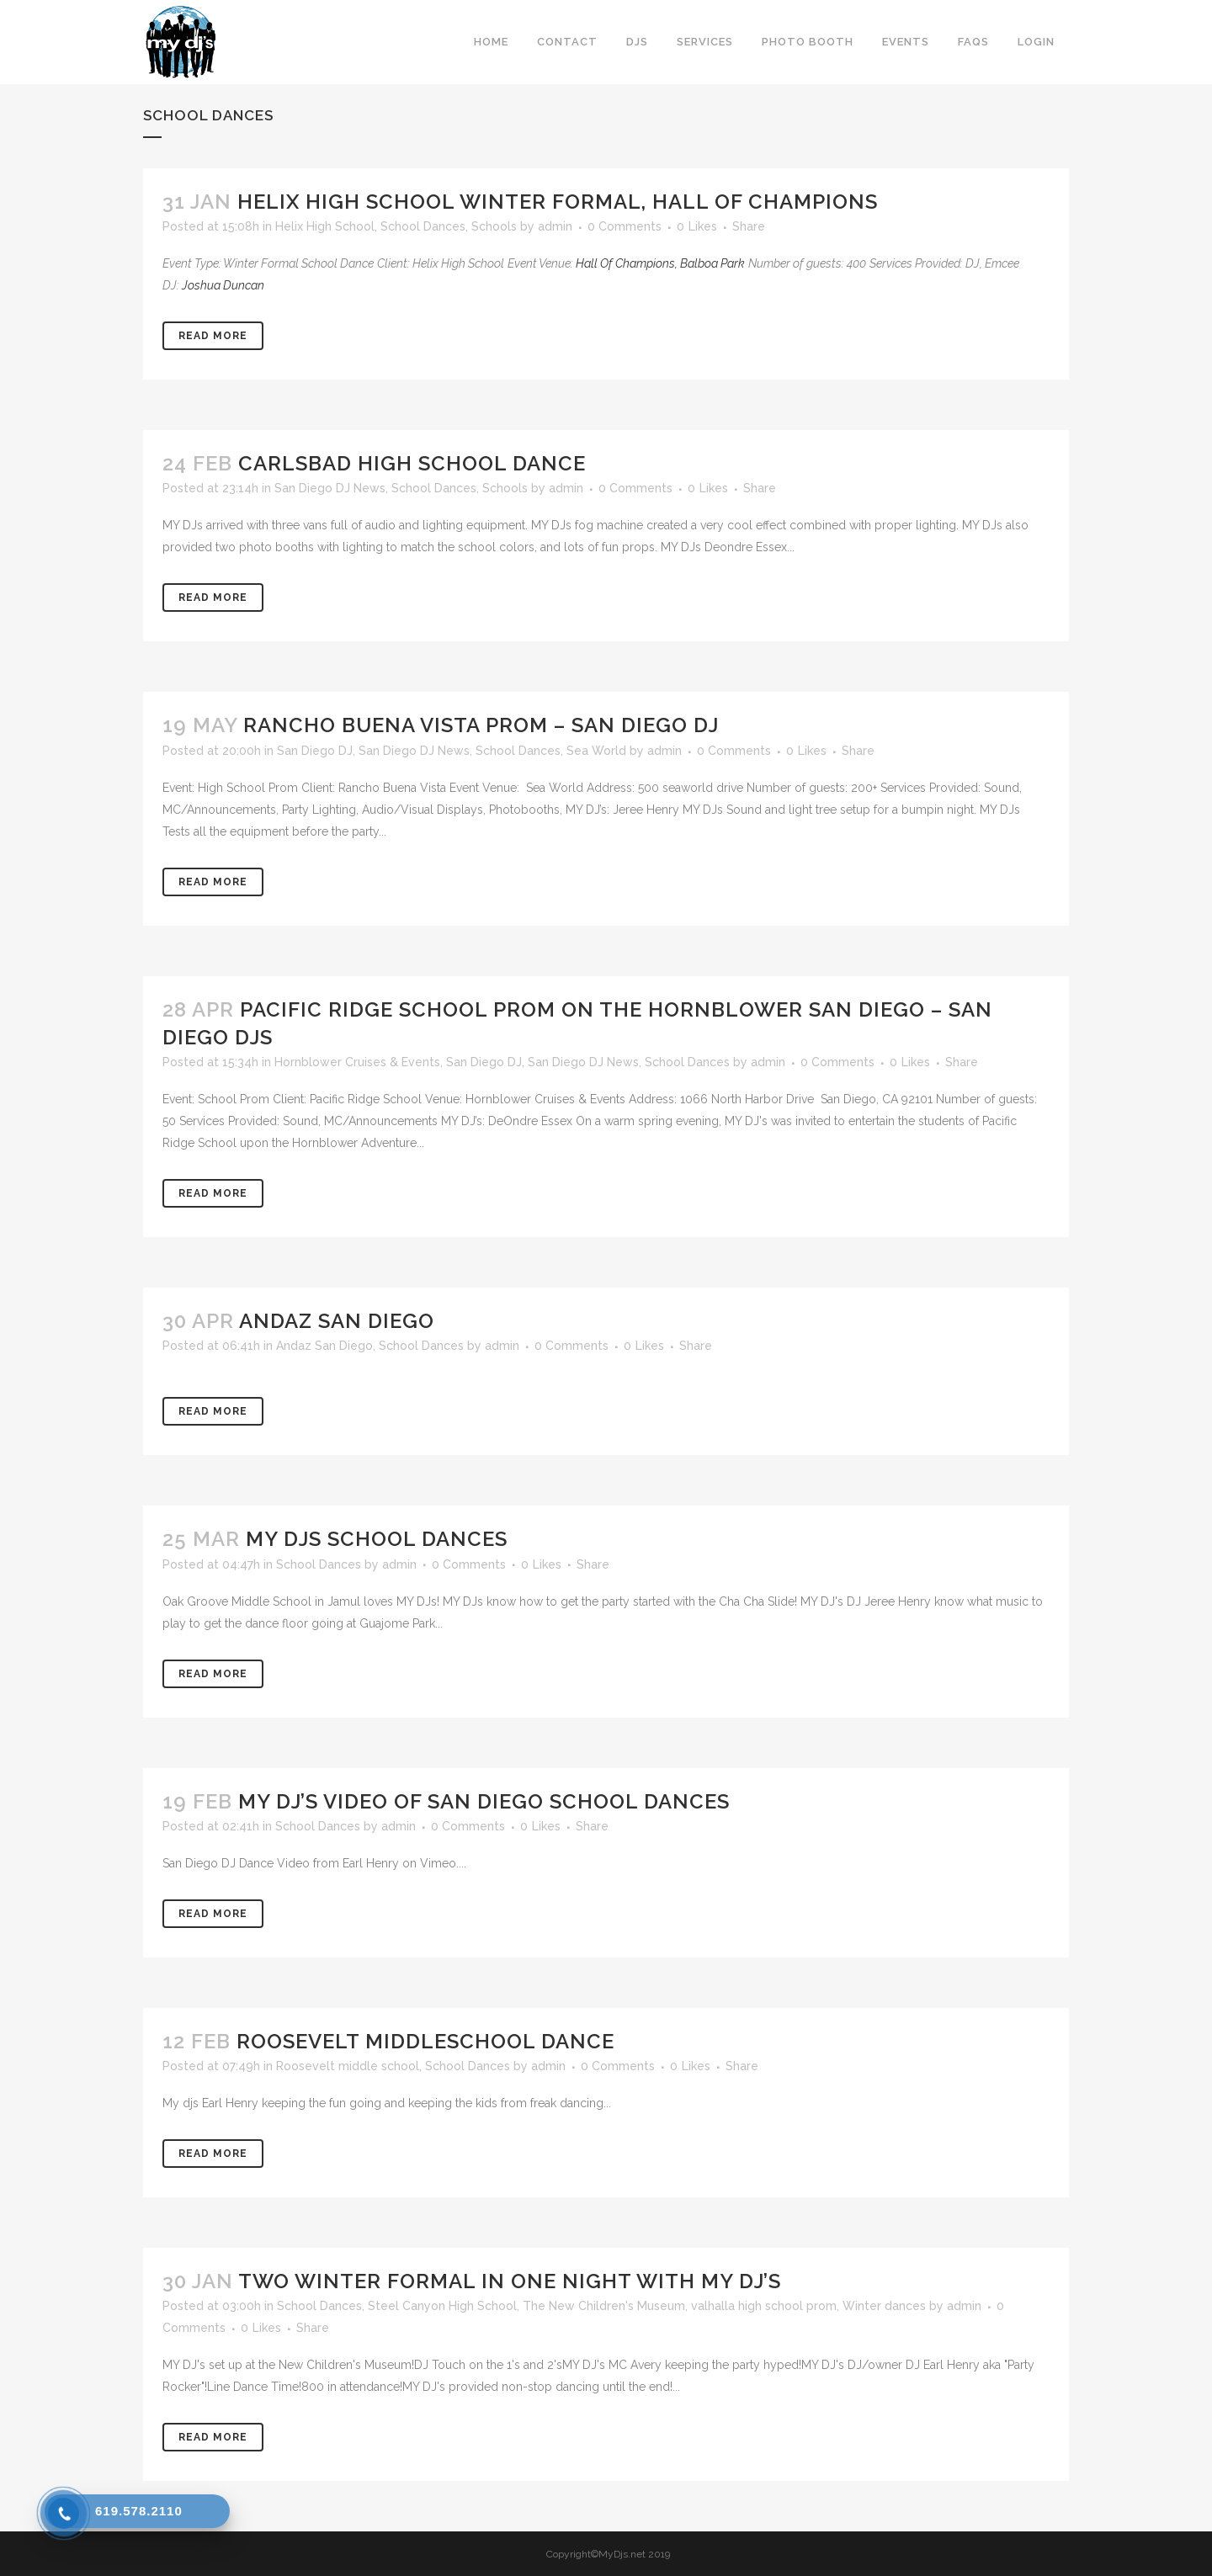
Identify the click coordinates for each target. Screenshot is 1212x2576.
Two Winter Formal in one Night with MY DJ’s (509, 2281)
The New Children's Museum (604, 2306)
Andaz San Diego (336, 1321)
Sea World (596, 750)
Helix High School (325, 226)
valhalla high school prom (764, 2306)
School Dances (422, 226)
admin (555, 226)
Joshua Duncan (223, 285)
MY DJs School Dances (377, 1539)
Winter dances (884, 2306)
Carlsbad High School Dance (412, 463)
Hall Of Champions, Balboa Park (660, 263)
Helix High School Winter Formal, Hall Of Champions (557, 201)
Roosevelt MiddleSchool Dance (425, 2041)
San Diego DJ (315, 750)
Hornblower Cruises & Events (357, 1062)
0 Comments (624, 226)
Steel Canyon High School (442, 2306)
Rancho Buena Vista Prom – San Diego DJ (481, 725)
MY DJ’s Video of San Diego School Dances (484, 1801)
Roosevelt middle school (347, 2066)
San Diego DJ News (329, 488)
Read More (212, 336)
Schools (494, 226)
